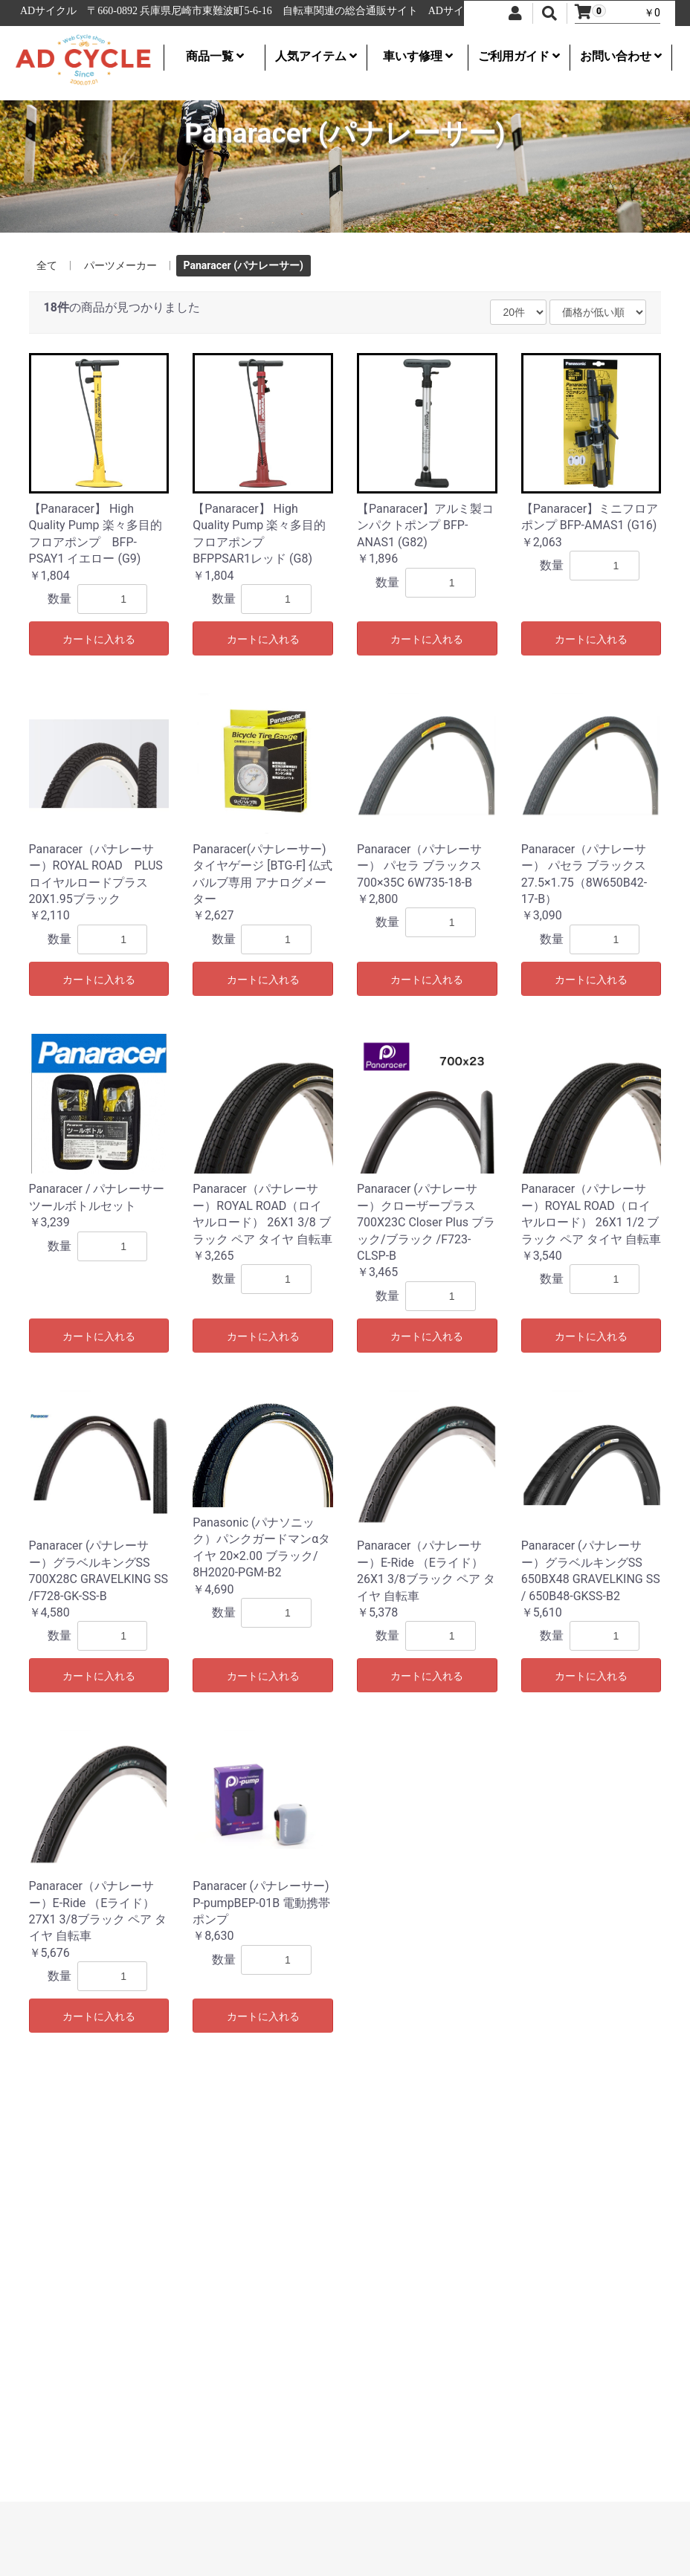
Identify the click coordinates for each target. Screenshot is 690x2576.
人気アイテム (316, 56)
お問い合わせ (621, 56)
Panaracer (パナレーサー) (243, 265)
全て (46, 265)
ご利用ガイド (519, 56)
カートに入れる (98, 639)
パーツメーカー (120, 265)
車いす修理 (418, 56)
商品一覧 (215, 56)
